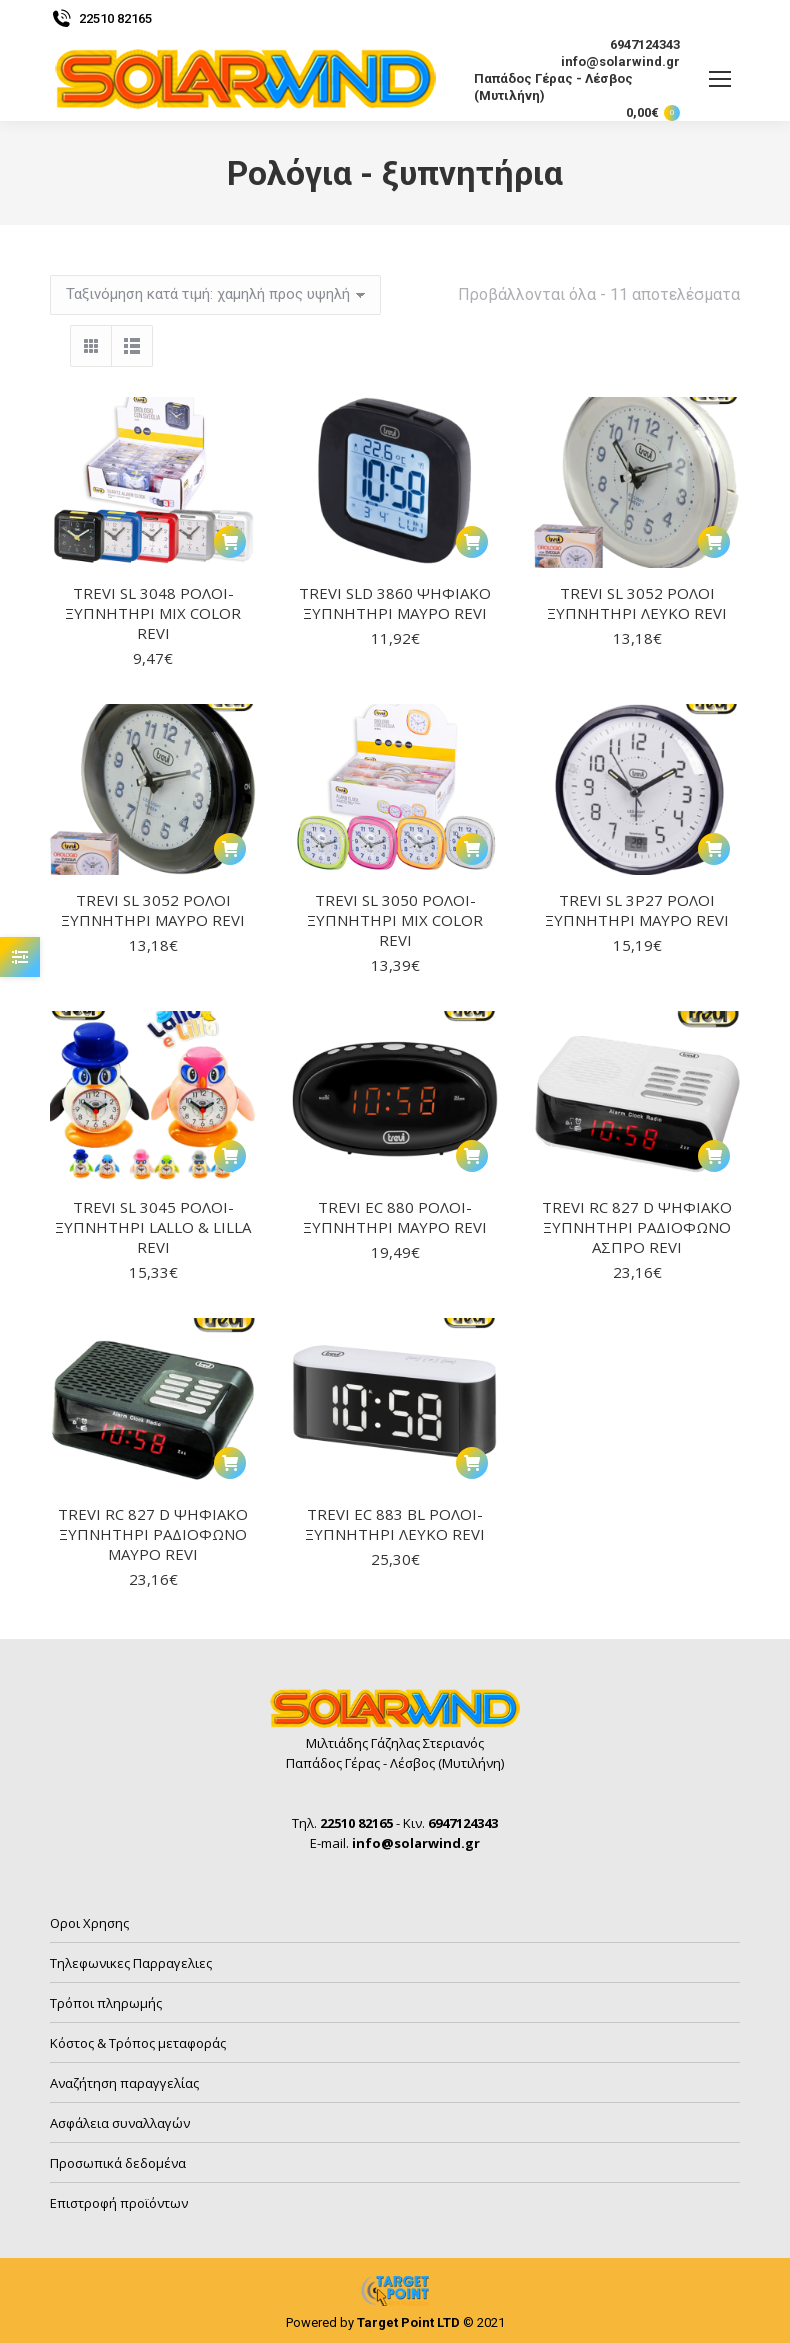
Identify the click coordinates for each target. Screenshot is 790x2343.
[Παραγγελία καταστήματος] (215, 295)
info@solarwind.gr (608, 62)
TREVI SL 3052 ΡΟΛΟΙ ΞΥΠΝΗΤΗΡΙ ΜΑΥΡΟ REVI (153, 910)
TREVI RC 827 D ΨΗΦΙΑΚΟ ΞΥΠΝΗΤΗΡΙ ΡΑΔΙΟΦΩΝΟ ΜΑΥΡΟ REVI (153, 1534)
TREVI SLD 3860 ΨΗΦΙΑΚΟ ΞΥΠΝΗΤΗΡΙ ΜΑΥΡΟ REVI (395, 603)
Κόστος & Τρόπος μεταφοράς (138, 2043)
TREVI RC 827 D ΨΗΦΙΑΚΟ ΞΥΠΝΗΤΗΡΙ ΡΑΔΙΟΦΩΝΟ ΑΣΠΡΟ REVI (637, 1227)
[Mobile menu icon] (720, 79)
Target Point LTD (408, 2322)
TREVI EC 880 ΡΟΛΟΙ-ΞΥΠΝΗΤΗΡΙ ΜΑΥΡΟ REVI (395, 1217)
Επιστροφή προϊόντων (119, 2203)
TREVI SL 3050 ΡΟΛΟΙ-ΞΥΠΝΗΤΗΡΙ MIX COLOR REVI (395, 920)
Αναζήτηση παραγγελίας (124, 2083)
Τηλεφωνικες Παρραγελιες (131, 1963)
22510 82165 (101, 18)
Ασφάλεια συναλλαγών (120, 2123)
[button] (230, 542)
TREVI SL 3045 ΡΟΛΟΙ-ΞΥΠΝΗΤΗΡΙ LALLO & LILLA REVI (153, 1227)
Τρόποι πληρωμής (106, 2003)
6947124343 (632, 45)
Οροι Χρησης (89, 1923)
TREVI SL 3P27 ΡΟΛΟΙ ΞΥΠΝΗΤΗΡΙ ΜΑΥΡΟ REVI (637, 910)
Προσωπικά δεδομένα (118, 2163)
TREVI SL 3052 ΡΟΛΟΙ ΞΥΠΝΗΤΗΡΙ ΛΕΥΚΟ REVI (637, 603)
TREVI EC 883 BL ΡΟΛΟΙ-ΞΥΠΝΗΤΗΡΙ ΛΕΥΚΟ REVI (395, 1524)
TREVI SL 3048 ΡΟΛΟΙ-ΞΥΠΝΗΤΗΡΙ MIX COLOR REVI (153, 613)
